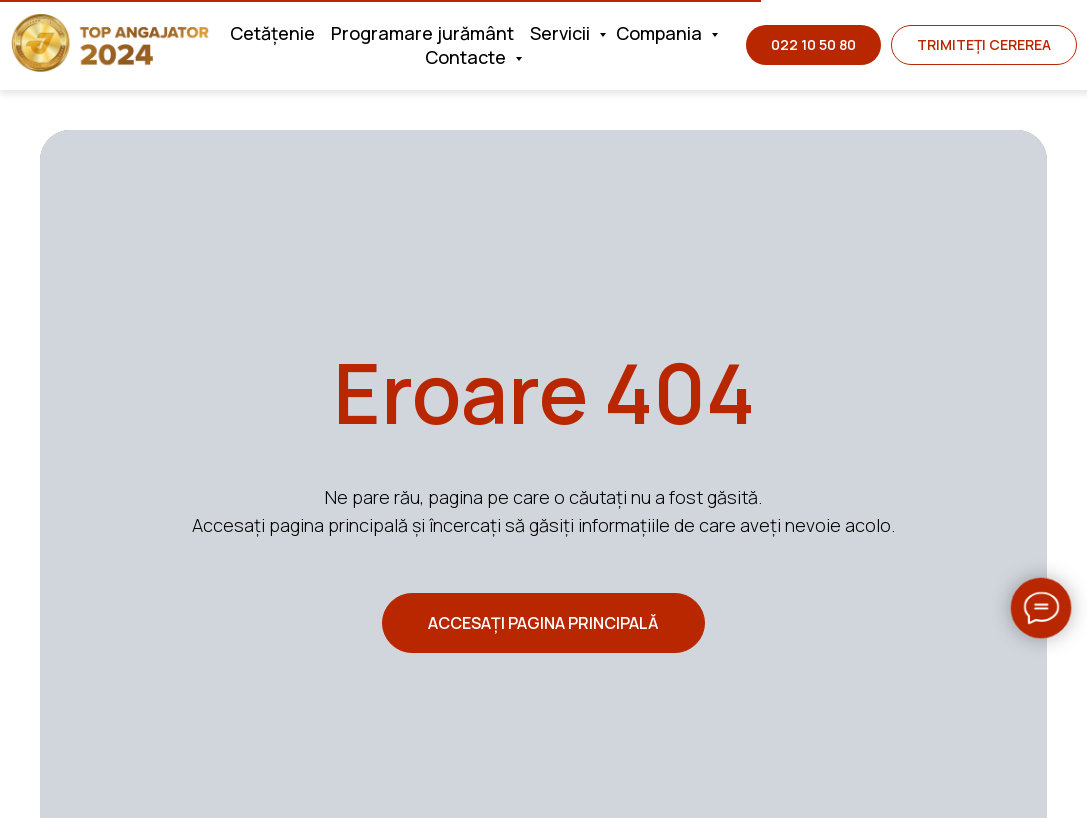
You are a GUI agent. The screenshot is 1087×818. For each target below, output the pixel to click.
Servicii (562, 33)
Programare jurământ (422, 33)
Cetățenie (272, 33)
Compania (661, 33)
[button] (984, 45)
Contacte (467, 57)
